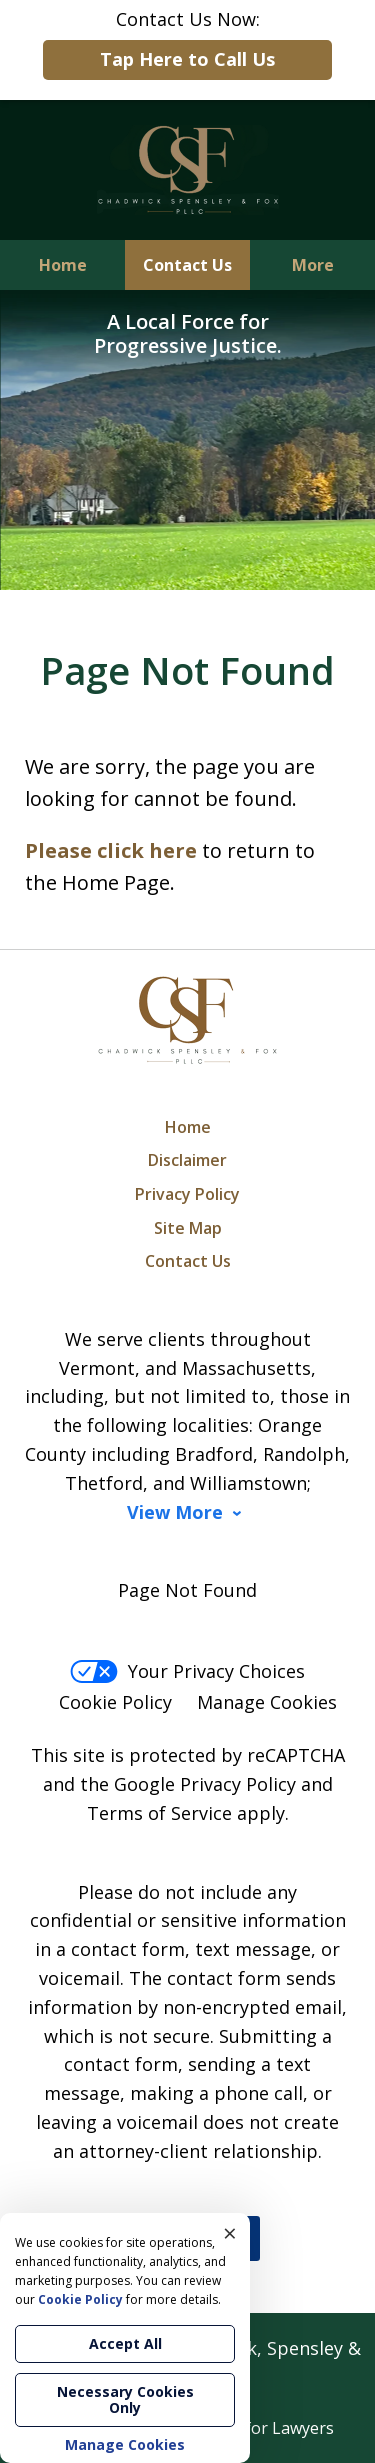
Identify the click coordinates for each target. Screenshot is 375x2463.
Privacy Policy (187, 1194)
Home (63, 265)
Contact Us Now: (187, 43)
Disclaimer (187, 1160)
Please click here (111, 850)
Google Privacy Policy (205, 1784)
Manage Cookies (267, 1702)
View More (175, 1512)
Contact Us (187, 265)
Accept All (125, 2343)
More (313, 265)
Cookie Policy (115, 1702)
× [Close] (230, 2233)
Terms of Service (159, 1813)
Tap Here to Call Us (187, 59)
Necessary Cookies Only (125, 2399)
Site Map (188, 1228)
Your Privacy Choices (187, 1671)
